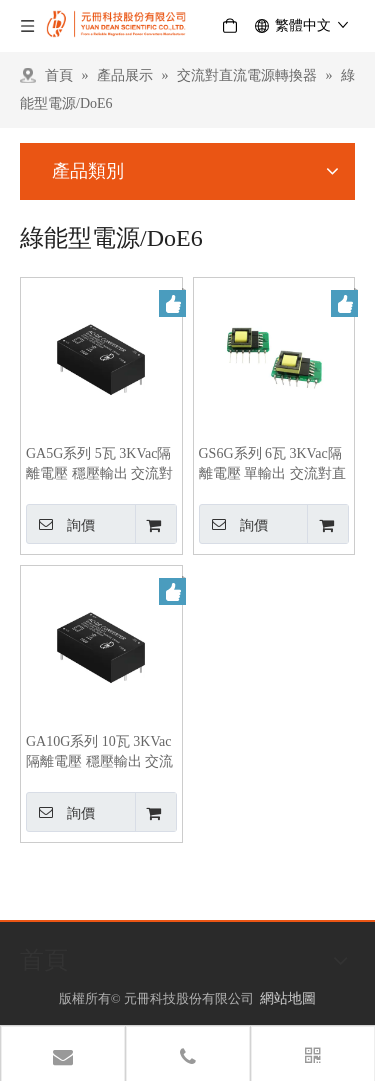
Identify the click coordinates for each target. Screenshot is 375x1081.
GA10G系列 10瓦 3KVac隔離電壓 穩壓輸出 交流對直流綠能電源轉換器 (99, 753)
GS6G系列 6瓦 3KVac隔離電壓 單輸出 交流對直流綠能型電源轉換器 (272, 465)
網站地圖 (288, 998)
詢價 (60, 524)
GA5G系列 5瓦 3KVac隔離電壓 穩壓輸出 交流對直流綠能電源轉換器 (99, 465)
